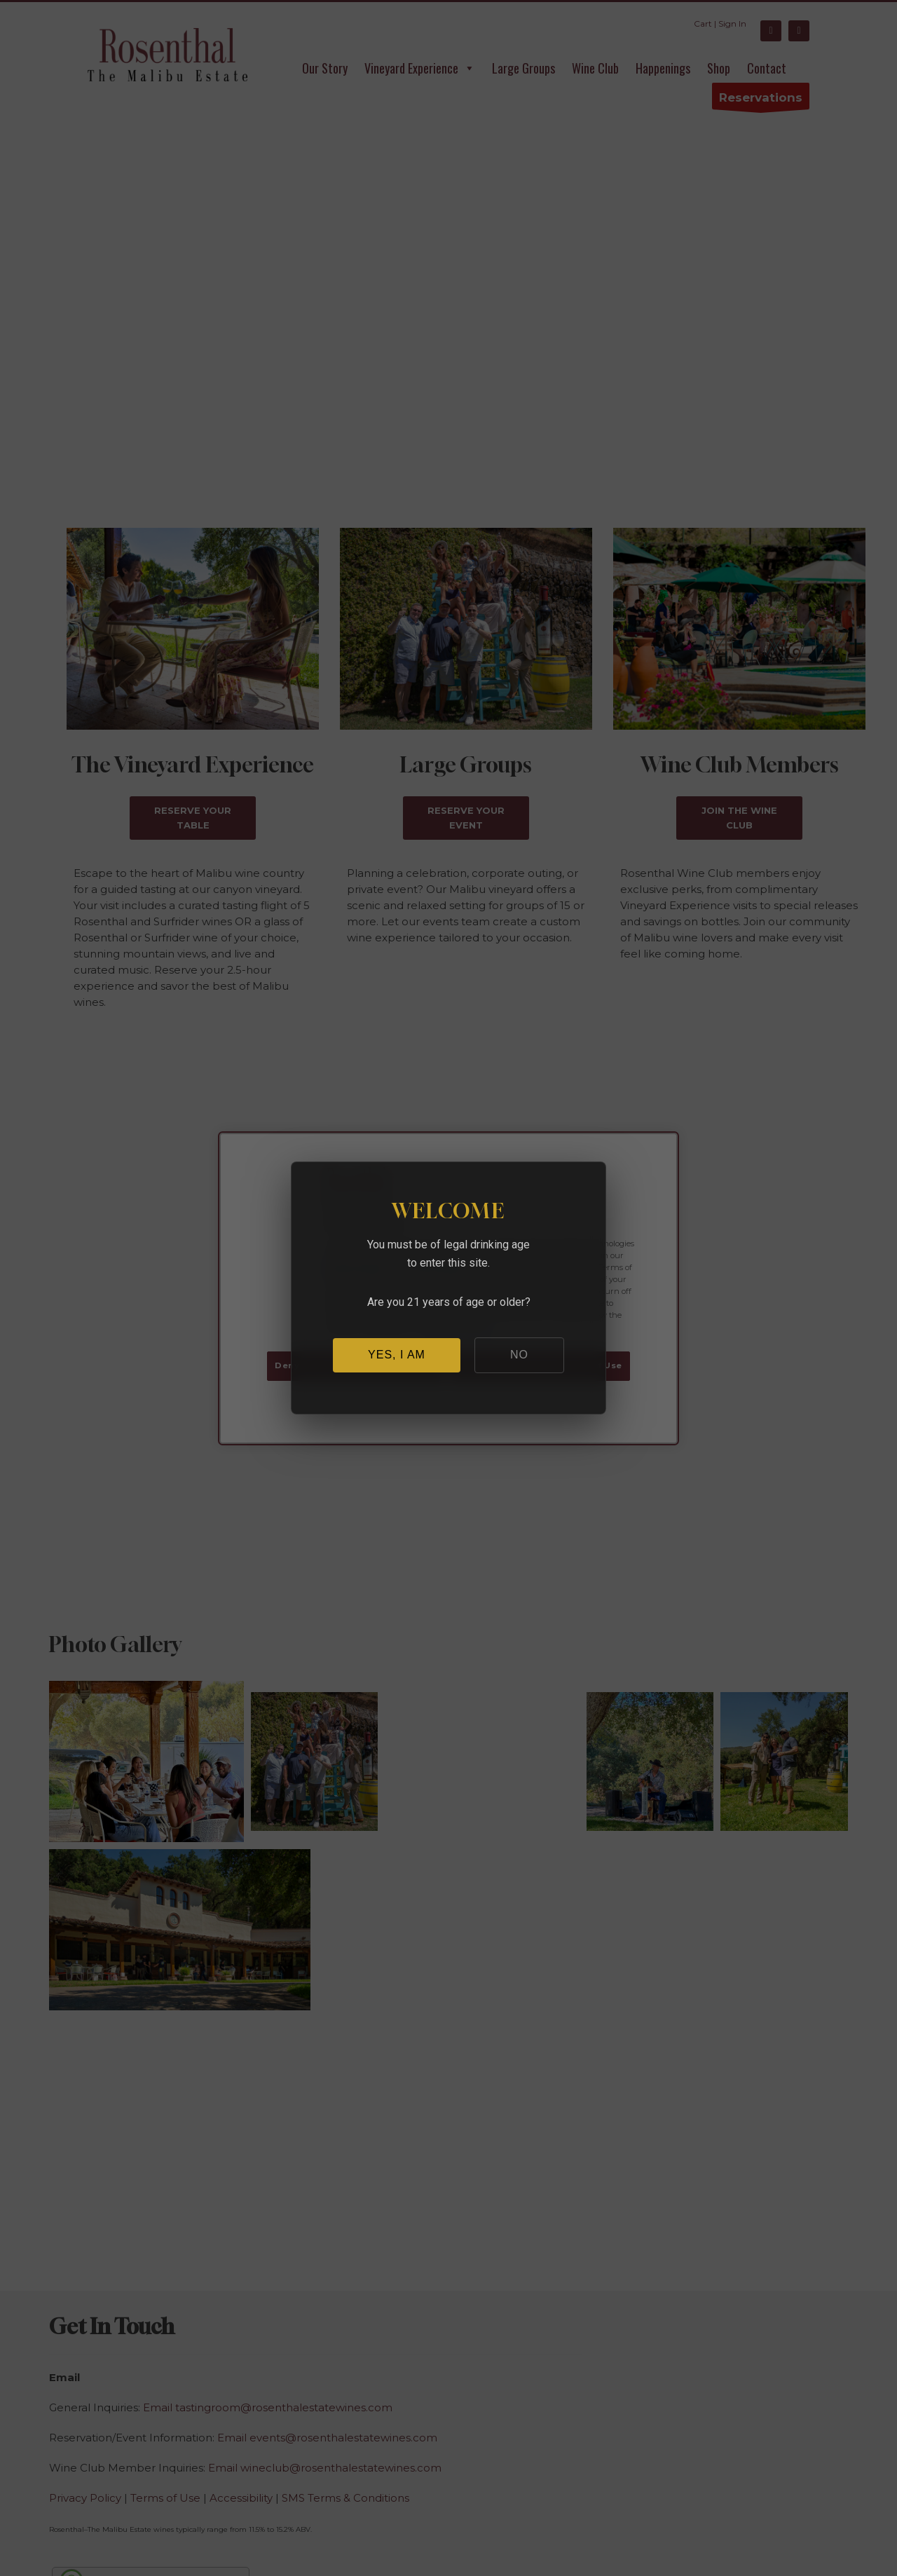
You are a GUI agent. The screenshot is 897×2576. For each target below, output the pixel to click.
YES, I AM (396, 1355)
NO (519, 1355)
